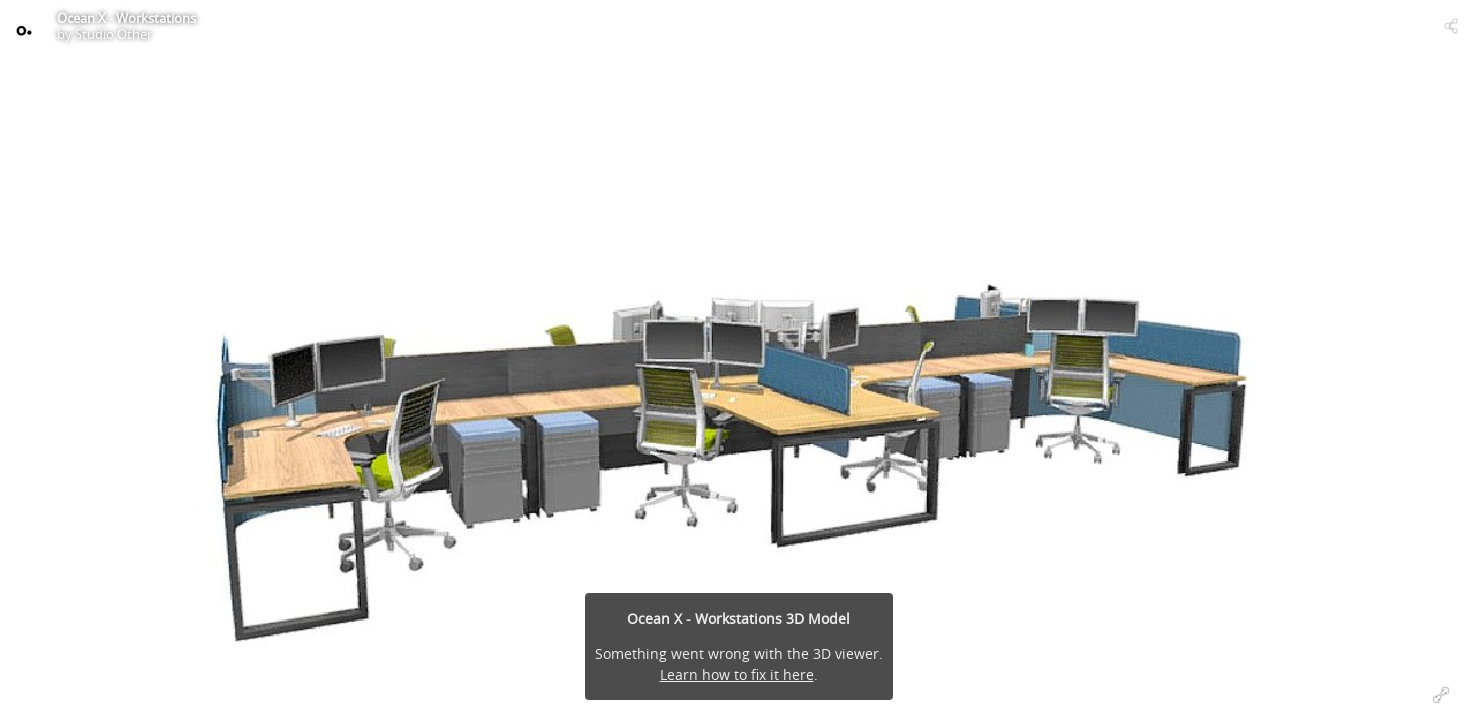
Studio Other (113, 34)
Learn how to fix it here (737, 674)
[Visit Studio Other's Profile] (26, 26)
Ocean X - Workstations (126, 18)
